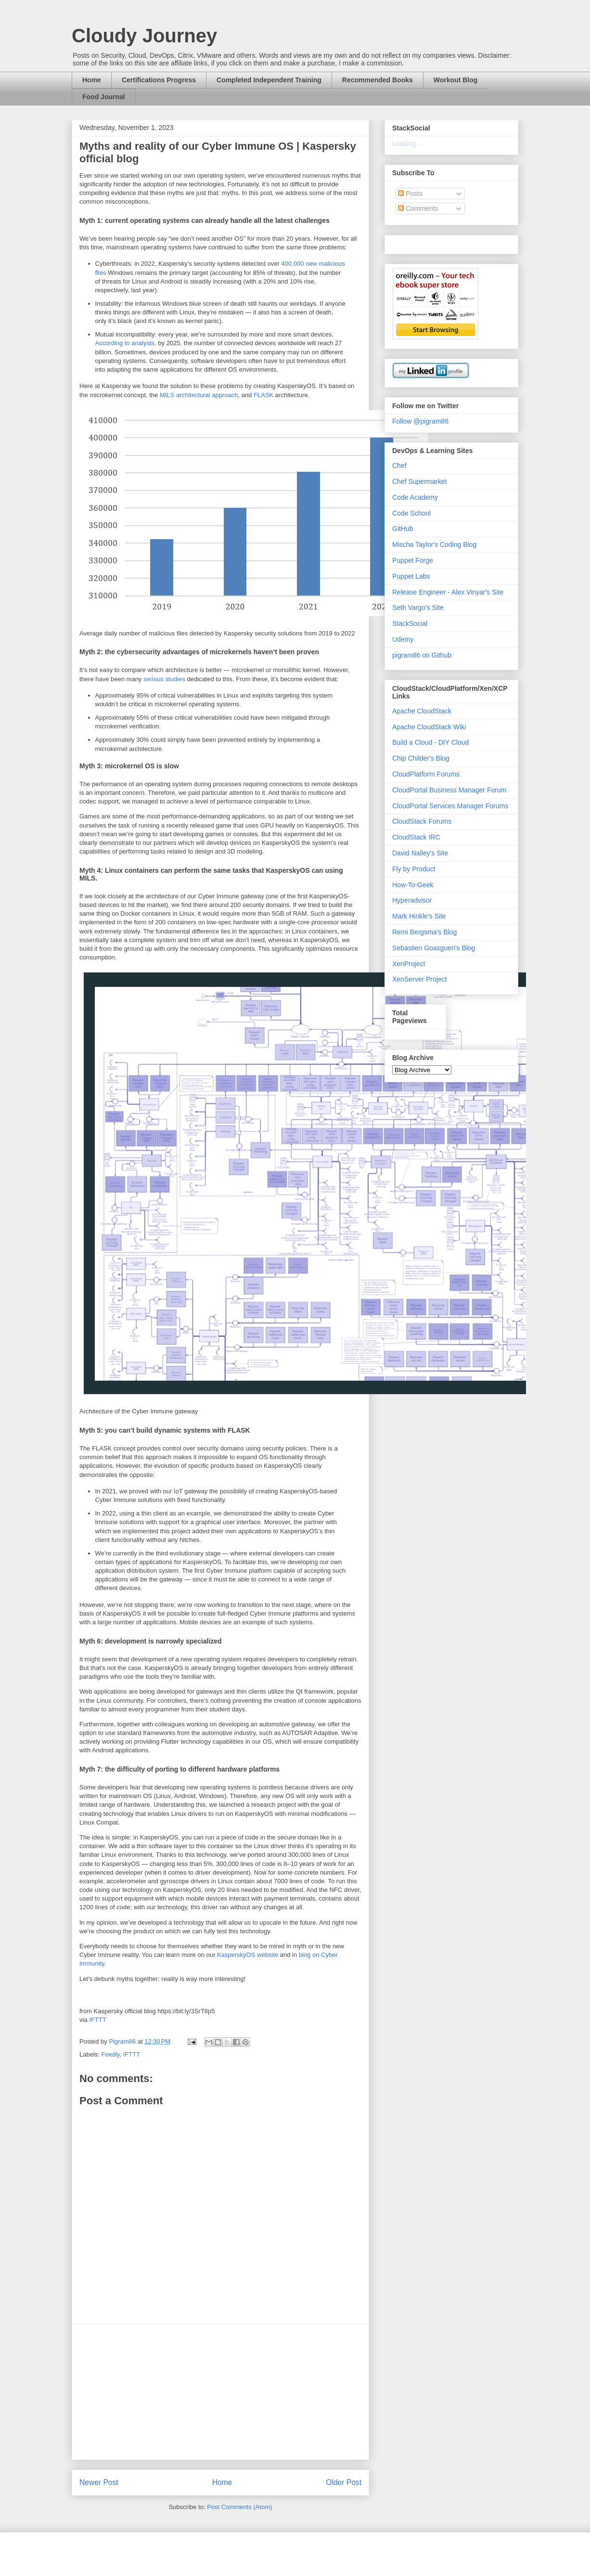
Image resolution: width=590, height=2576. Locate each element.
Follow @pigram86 (420, 421)
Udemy (402, 639)
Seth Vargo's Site (418, 607)
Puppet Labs (411, 576)
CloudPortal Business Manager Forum (449, 790)
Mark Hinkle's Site (419, 916)
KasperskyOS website (247, 1954)
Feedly (111, 2054)
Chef (399, 465)
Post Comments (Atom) (239, 2507)
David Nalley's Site (420, 853)
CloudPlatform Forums (426, 774)
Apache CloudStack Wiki (429, 727)
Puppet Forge (412, 560)
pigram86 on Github (421, 655)
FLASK (263, 395)
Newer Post (98, 2482)
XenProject (408, 964)
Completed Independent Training (269, 80)
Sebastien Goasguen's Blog (433, 948)
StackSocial (409, 623)
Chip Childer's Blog (420, 758)
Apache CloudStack (421, 711)
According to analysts (125, 343)
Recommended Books (377, 80)
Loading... (407, 143)
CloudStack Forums (421, 821)
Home (91, 80)
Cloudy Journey (144, 35)
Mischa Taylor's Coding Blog (434, 544)
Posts (410, 193)
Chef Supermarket (419, 481)
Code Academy (415, 497)
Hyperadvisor (412, 900)
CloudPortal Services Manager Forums (450, 806)
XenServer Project (419, 979)
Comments (418, 208)
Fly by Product (413, 869)
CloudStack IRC (416, 837)
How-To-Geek (413, 885)
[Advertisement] (220, 2392)
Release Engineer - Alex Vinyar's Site (447, 592)
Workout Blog (456, 80)
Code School (411, 513)
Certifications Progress (159, 80)
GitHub (402, 528)
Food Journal (103, 97)
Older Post (343, 2482)
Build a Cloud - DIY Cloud (430, 742)
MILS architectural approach (199, 395)
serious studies (164, 679)
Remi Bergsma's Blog (424, 932)
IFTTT (97, 2019)
